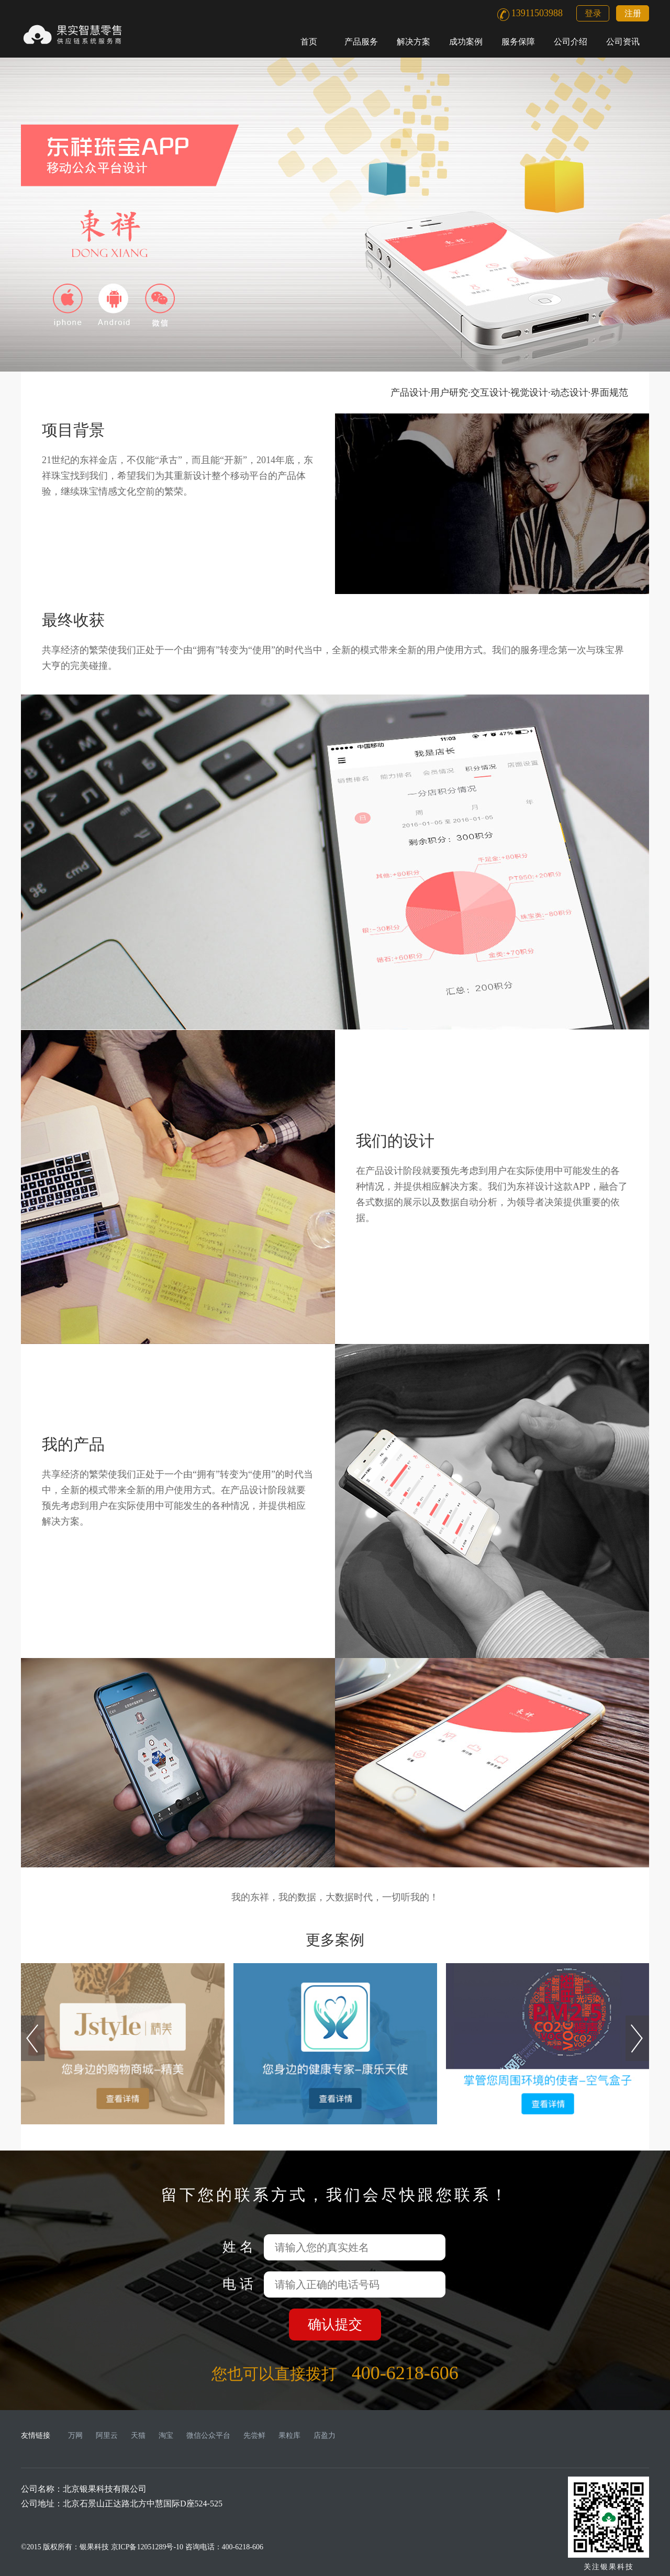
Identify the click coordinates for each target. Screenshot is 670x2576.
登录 (593, 13)
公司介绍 (570, 41)
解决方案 (413, 41)
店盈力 (325, 2435)
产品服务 (361, 41)
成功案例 (466, 41)
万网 (75, 2435)
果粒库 (289, 2435)
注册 (632, 13)
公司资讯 (623, 41)
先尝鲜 (254, 2435)
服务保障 (518, 41)
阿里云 (107, 2435)
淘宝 (166, 2435)
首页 (308, 41)
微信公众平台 (208, 2435)
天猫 (138, 2435)
